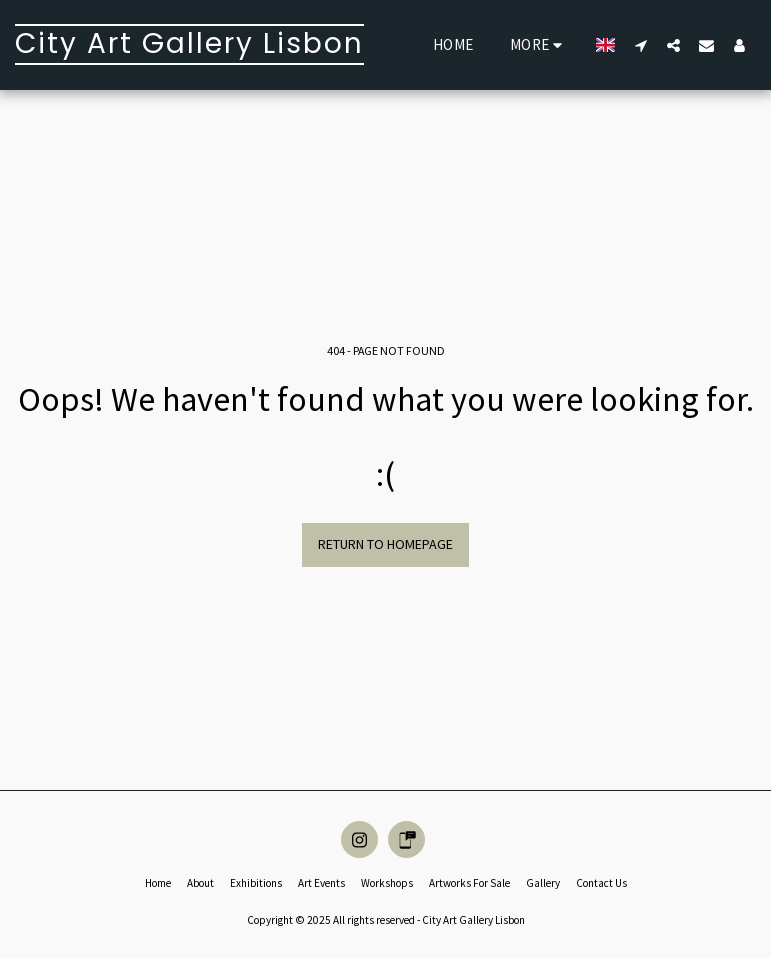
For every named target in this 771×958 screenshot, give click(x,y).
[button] (640, 45)
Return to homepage (385, 544)
